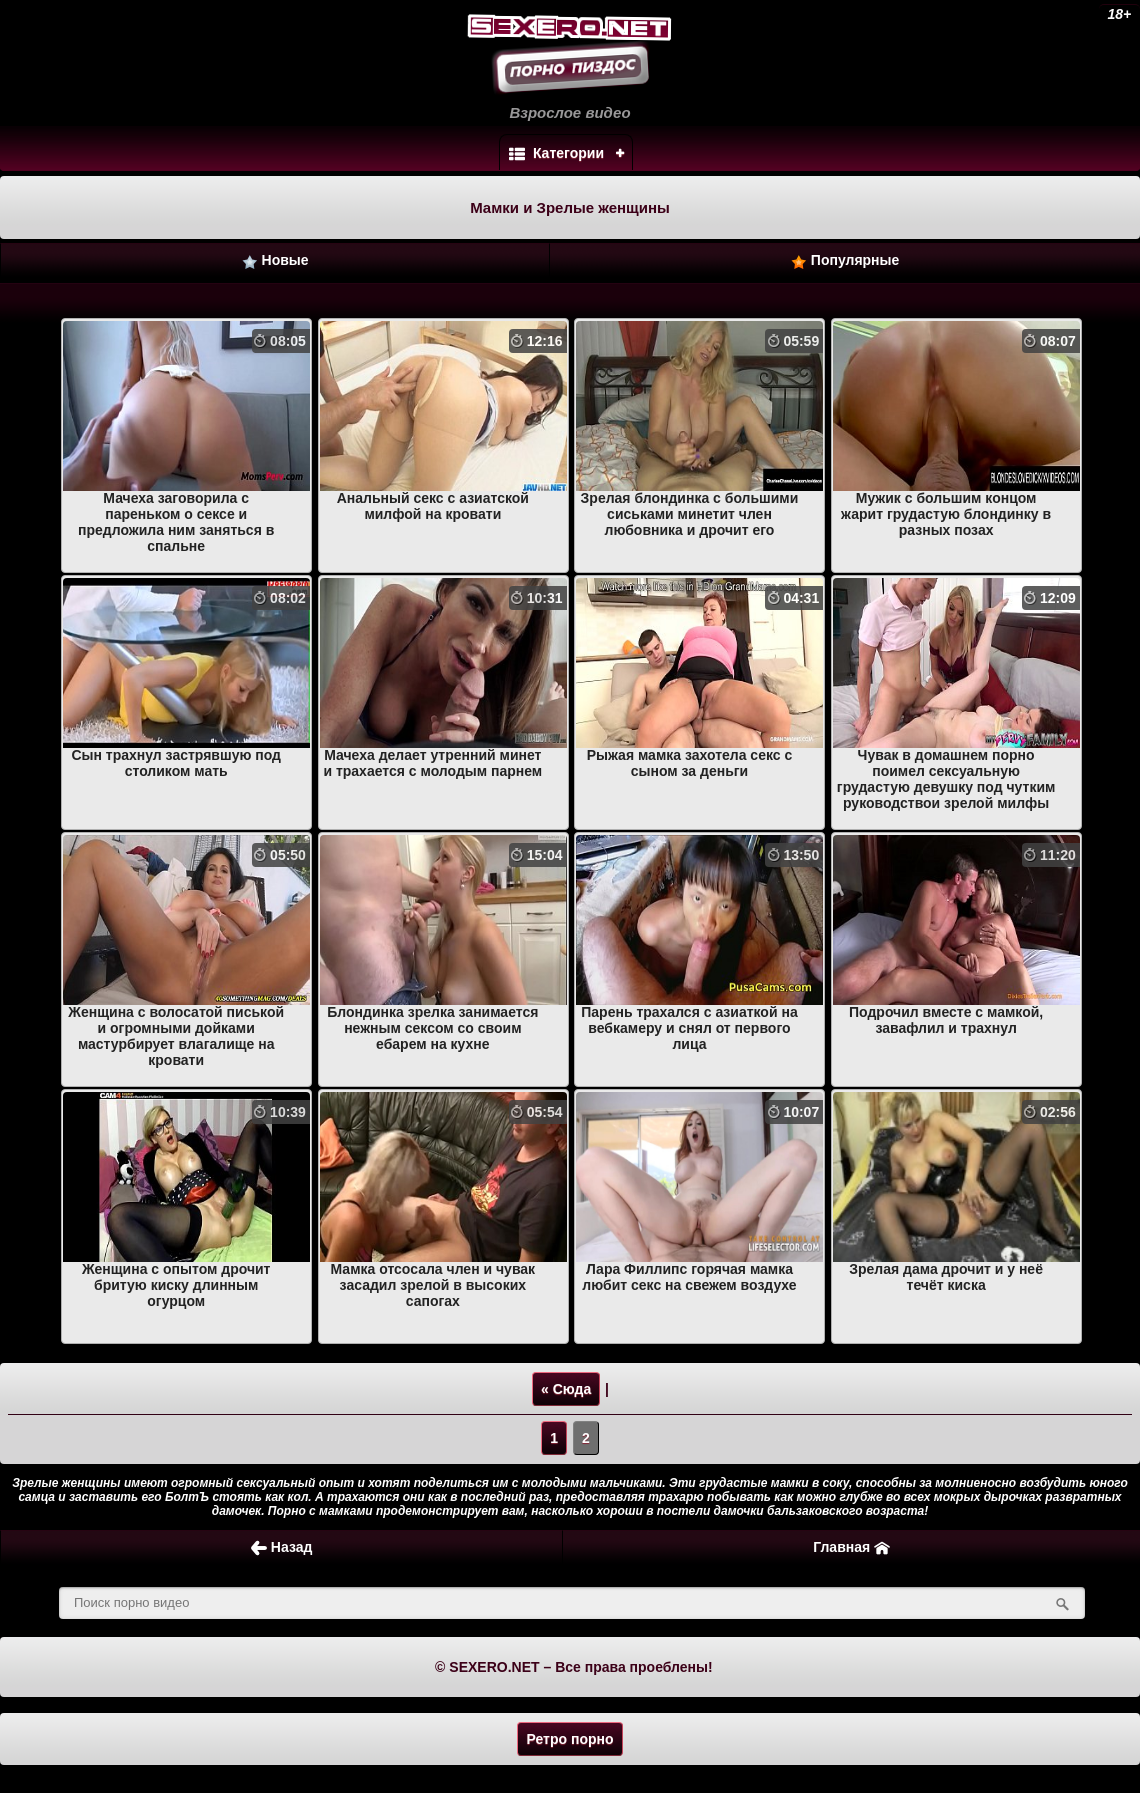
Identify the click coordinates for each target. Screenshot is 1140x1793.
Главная (851, 1547)
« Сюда (566, 1389)
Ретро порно (569, 1739)
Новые (275, 260)
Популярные (845, 260)
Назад (281, 1547)
